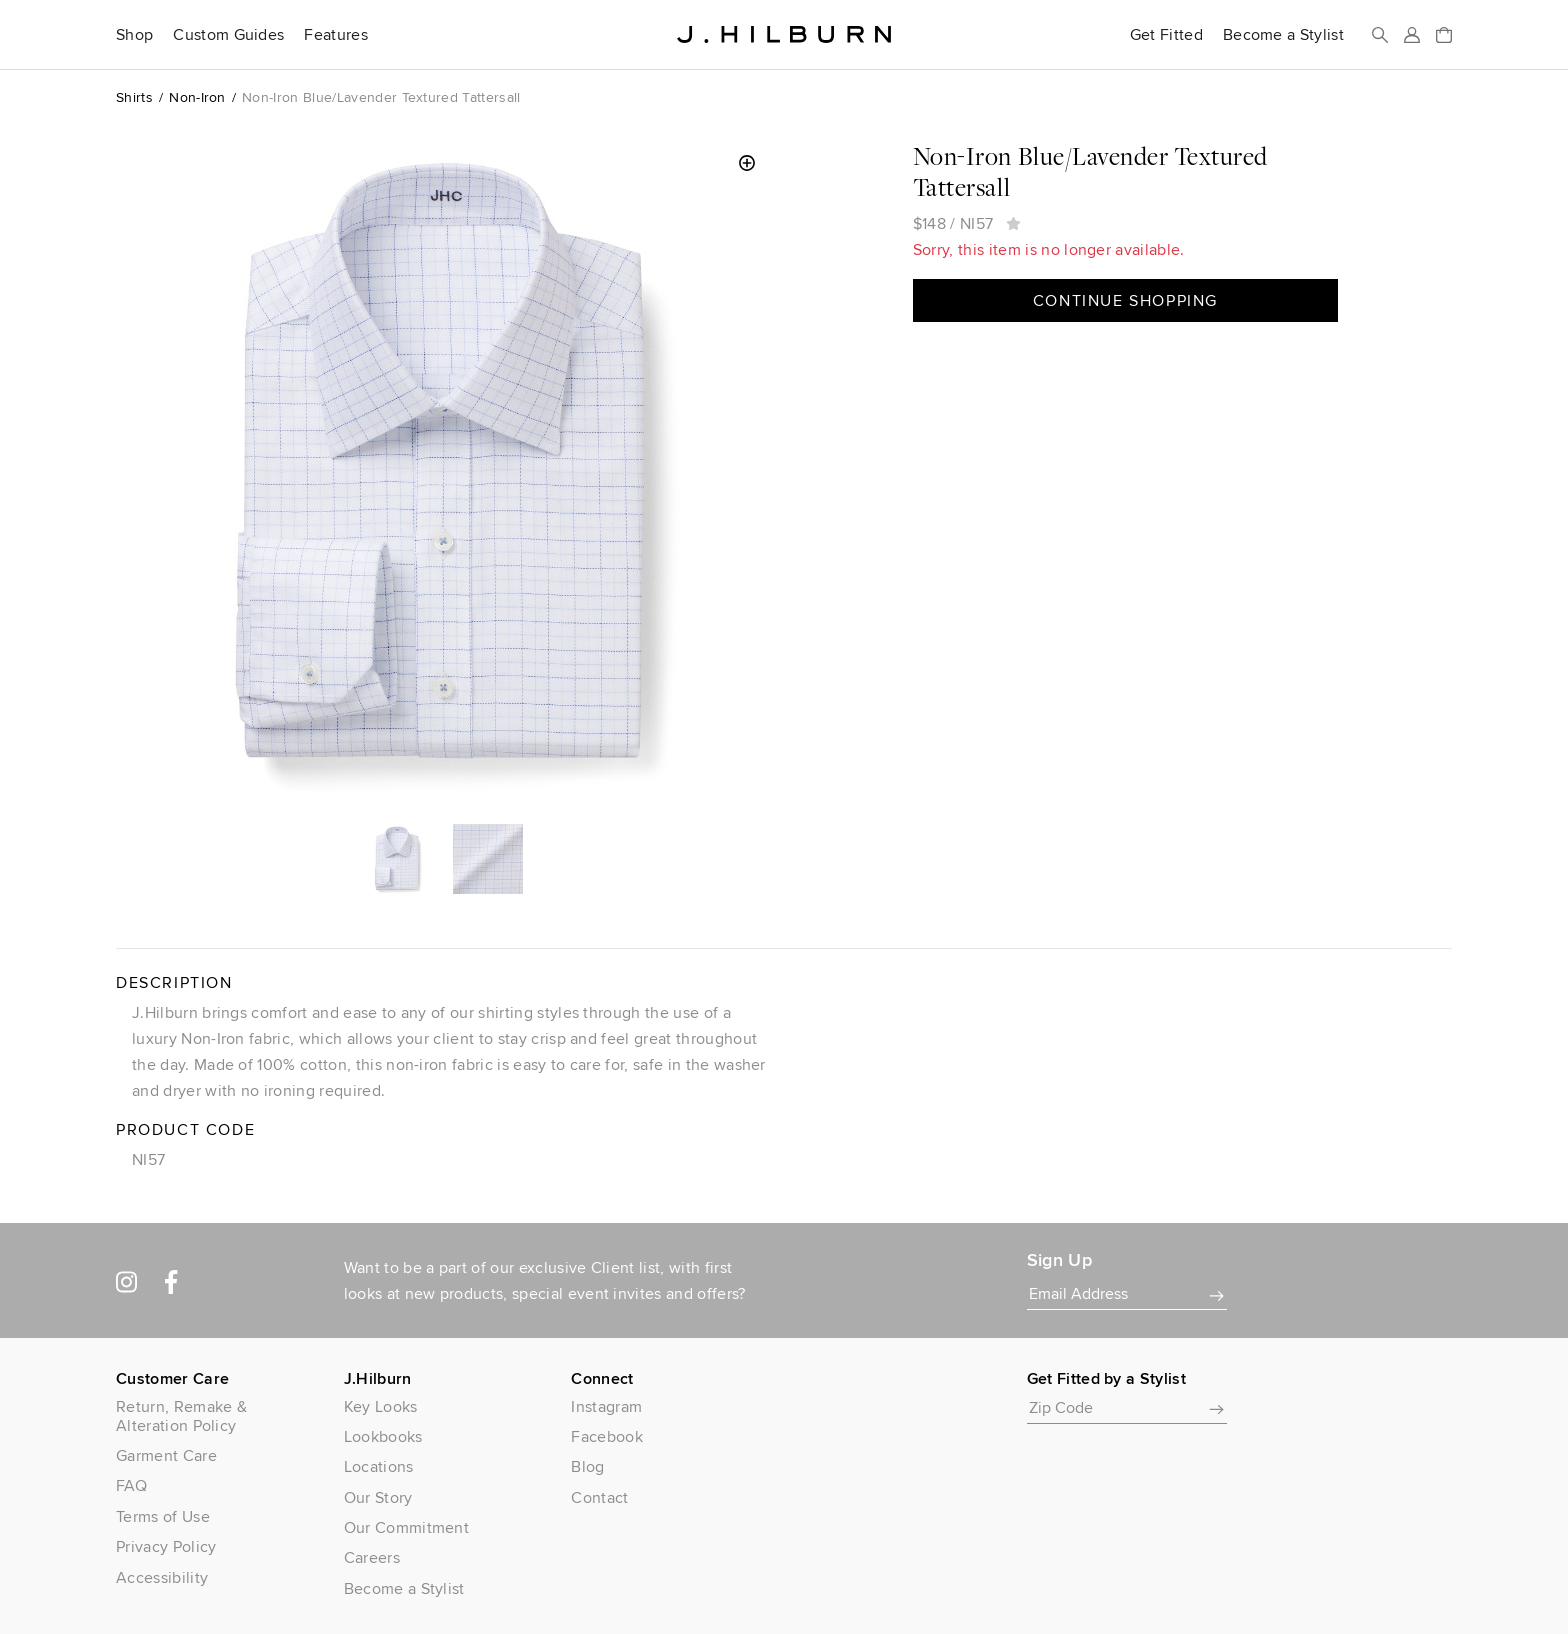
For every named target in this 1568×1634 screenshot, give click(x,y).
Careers (372, 1557)
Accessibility (162, 1577)
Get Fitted (1166, 35)
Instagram (606, 1406)
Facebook (607, 1436)
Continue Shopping (1125, 300)
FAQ (131, 1485)
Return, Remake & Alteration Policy (181, 1416)
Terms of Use (163, 1516)
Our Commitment (406, 1527)
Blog (587, 1466)
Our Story (378, 1497)
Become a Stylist (1283, 35)
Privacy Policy (166, 1546)
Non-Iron (197, 97)
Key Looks (381, 1406)
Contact (599, 1497)
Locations (379, 1466)
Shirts (134, 97)
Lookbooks (383, 1436)
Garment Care (166, 1455)
